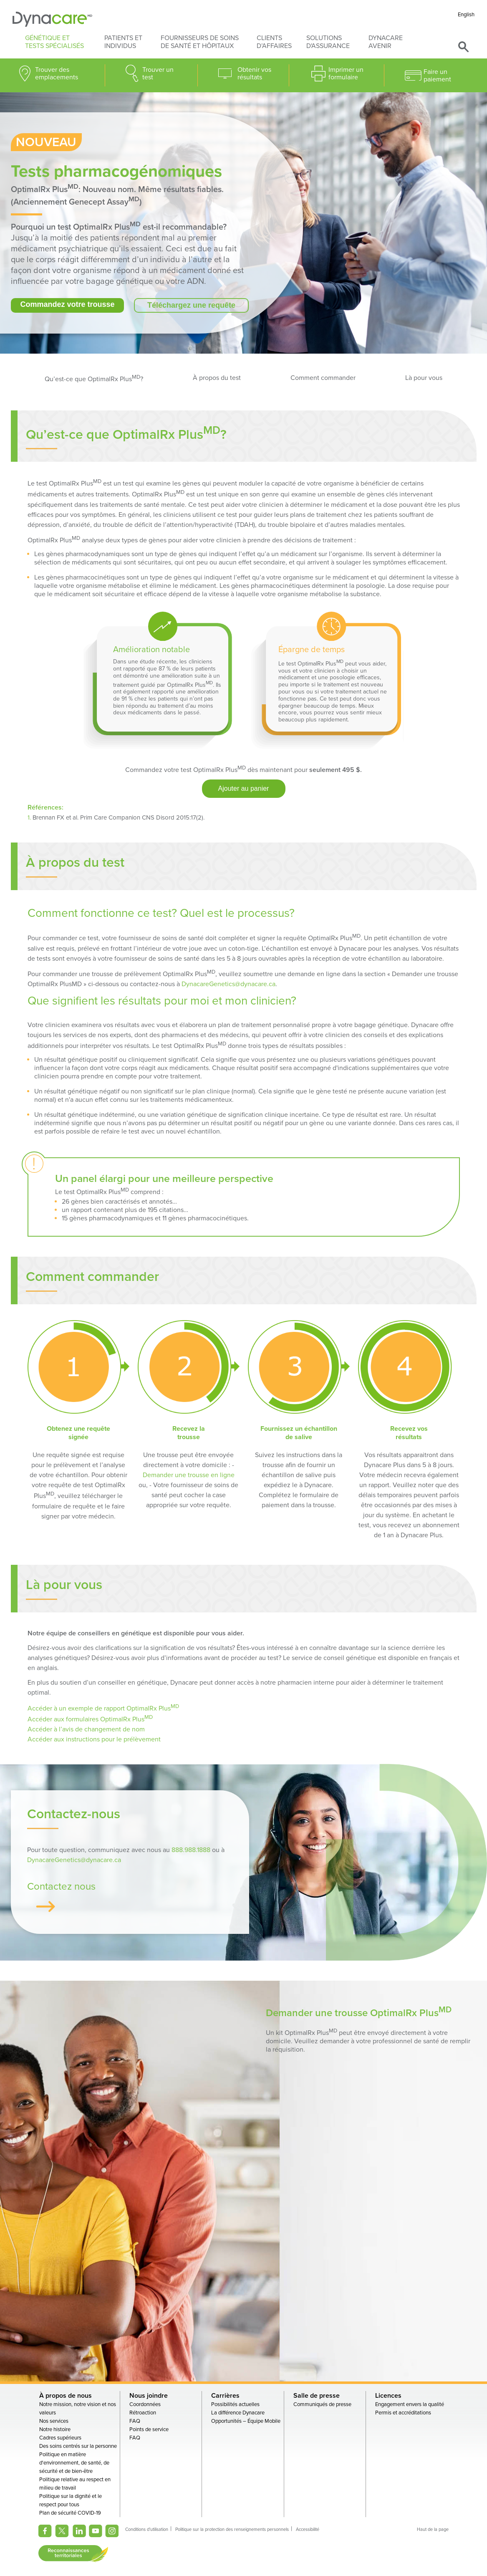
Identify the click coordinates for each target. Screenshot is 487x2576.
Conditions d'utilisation (146, 2531)
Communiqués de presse (322, 2406)
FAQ (134, 2422)
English (466, 14)
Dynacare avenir (385, 42)
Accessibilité (307, 2531)
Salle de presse (316, 2397)
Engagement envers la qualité (409, 2406)
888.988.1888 (191, 1851)
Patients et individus (123, 42)
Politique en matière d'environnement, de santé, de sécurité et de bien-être (74, 2464)
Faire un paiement (437, 76)
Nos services (53, 2422)
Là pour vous (423, 378)
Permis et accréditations (403, 2414)
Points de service (149, 2431)
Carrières (225, 2397)
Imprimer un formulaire (345, 73)
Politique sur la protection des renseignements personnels (232, 2531)
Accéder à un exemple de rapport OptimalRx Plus (103, 1709)
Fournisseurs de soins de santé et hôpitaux (200, 42)
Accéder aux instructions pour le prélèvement (94, 1740)
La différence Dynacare (238, 2414)
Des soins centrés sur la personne (78, 2447)
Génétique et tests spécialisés (54, 42)
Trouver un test (158, 73)
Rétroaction (142, 2414)
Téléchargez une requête (191, 305)
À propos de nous (65, 2397)
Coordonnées (145, 2406)
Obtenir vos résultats (254, 73)
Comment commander (323, 378)
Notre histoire (55, 2431)
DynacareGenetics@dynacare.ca (228, 984)
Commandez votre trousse (67, 304)
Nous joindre (148, 2397)
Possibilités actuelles (235, 2406)
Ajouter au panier (243, 788)
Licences (388, 2397)
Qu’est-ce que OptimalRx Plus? (94, 378)
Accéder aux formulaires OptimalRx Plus (90, 1720)
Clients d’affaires (274, 42)
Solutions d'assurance (328, 42)
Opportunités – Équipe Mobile (245, 2422)
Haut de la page (433, 2531)
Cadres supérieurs (60, 2439)
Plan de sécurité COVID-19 (70, 2514)
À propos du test (217, 378)
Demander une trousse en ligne (189, 1475)
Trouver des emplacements (56, 73)
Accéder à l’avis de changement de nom (86, 1730)
